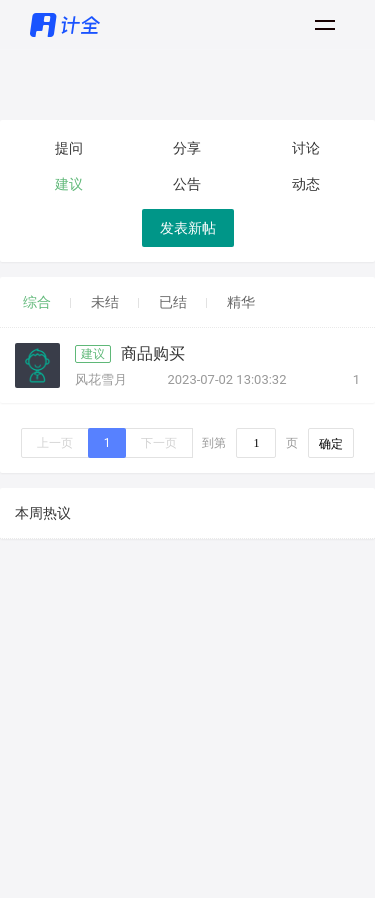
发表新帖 (188, 228)
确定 (331, 444)
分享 (187, 148)
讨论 (306, 148)
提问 (69, 148)
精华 (241, 302)
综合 (37, 302)
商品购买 (153, 353)
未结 (105, 302)
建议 (69, 184)
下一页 (159, 443)
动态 (306, 184)
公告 (187, 184)
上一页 (55, 443)
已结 (173, 302)
